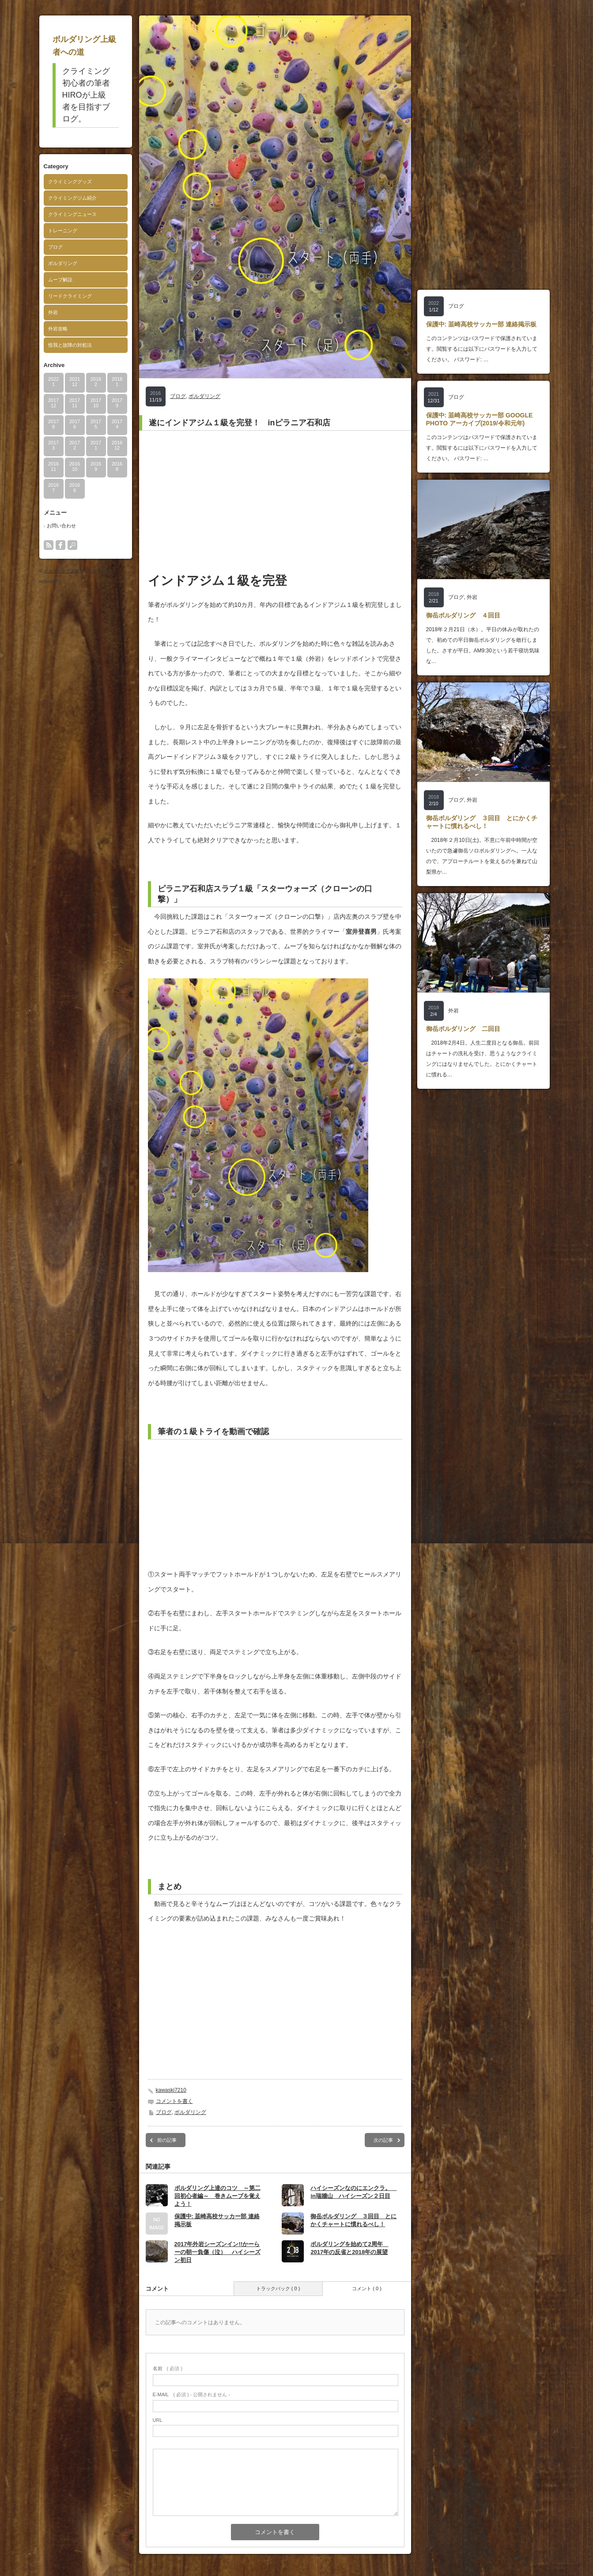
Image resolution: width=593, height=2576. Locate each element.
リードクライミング (70, 296)
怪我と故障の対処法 (70, 345)
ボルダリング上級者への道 (70, 570)
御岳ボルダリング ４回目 (463, 615)
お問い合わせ (61, 525)
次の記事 (383, 2140)
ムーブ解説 (60, 279)
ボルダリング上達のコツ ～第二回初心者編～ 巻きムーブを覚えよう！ (217, 2196)
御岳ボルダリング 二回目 (463, 1028)
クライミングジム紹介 (72, 198)
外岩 (53, 312)
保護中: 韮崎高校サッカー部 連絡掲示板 (481, 324)
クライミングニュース (72, 214)
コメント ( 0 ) (366, 2288)
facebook (60, 545)
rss (48, 545)
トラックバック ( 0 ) (278, 2288)
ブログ (55, 247)
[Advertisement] (275, 501)
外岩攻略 (58, 328)
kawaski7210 (171, 2090)
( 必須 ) (167, 2368)
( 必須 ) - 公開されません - (191, 2394)
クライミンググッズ (70, 181)
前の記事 (167, 2140)
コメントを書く (174, 2101)
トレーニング (62, 230)
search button (72, 545)
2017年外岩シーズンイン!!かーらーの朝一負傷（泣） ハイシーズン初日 (217, 2252)
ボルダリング (62, 263)
